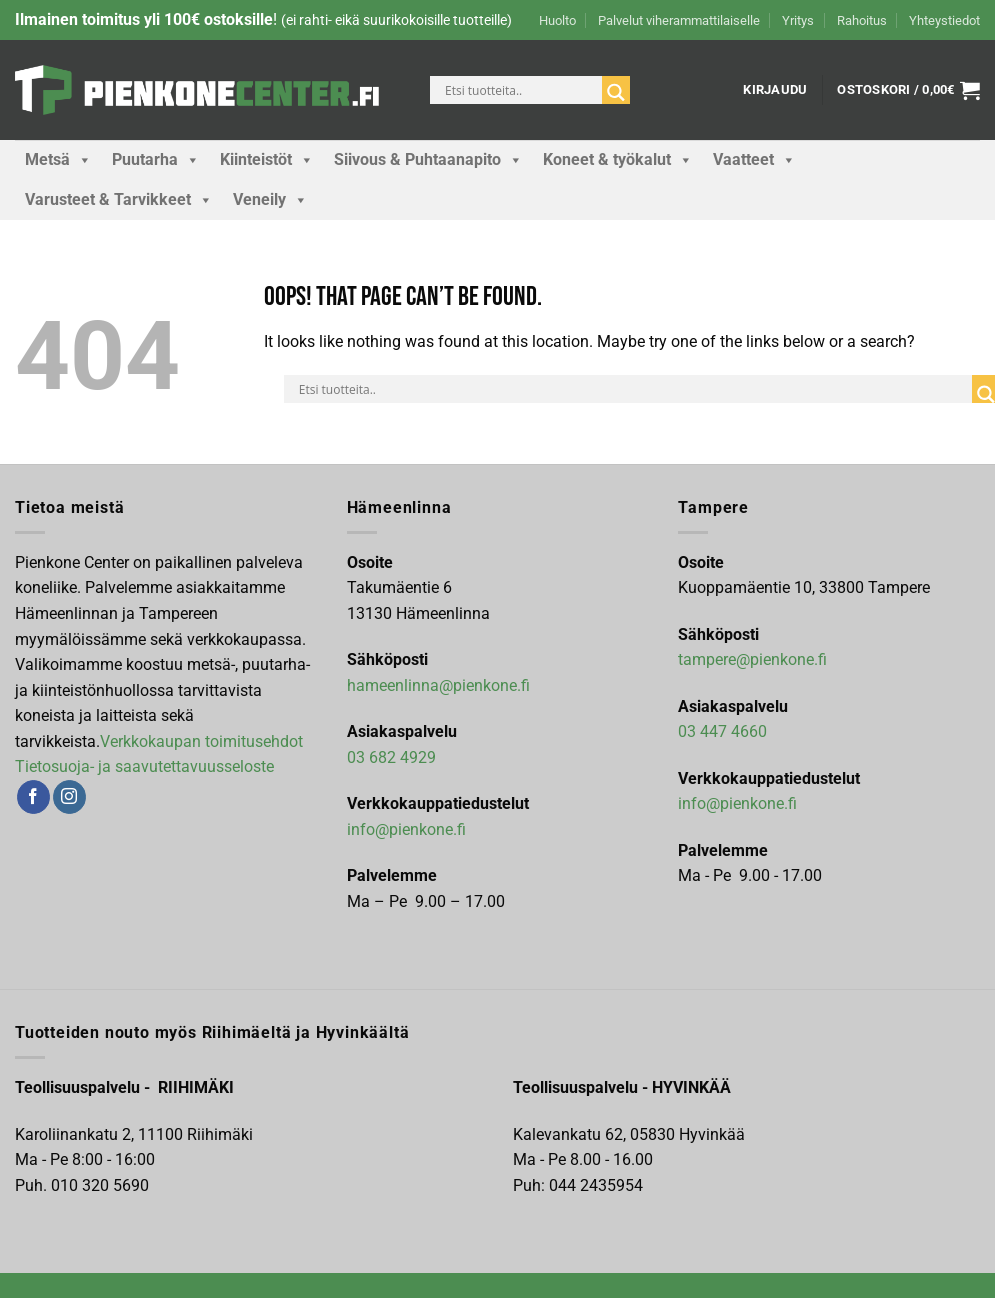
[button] (775, 90)
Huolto (557, 20)
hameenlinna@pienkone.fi (438, 685)
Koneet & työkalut (618, 160)
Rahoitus (862, 20)
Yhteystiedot (944, 20)
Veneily (270, 200)
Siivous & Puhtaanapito (428, 160)
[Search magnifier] (616, 92)
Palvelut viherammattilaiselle (679, 20)
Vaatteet (754, 160)
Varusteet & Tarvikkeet (119, 200)
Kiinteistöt (267, 160)
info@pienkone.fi (406, 829)
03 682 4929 (391, 757)
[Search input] (521, 90)
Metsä (58, 160)
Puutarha (156, 160)
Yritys (798, 20)
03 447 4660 (722, 731)
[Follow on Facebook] (33, 797)
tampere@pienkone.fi (752, 659)
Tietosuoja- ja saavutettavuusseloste (144, 766)
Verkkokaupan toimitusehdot (201, 741)
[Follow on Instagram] (69, 797)
